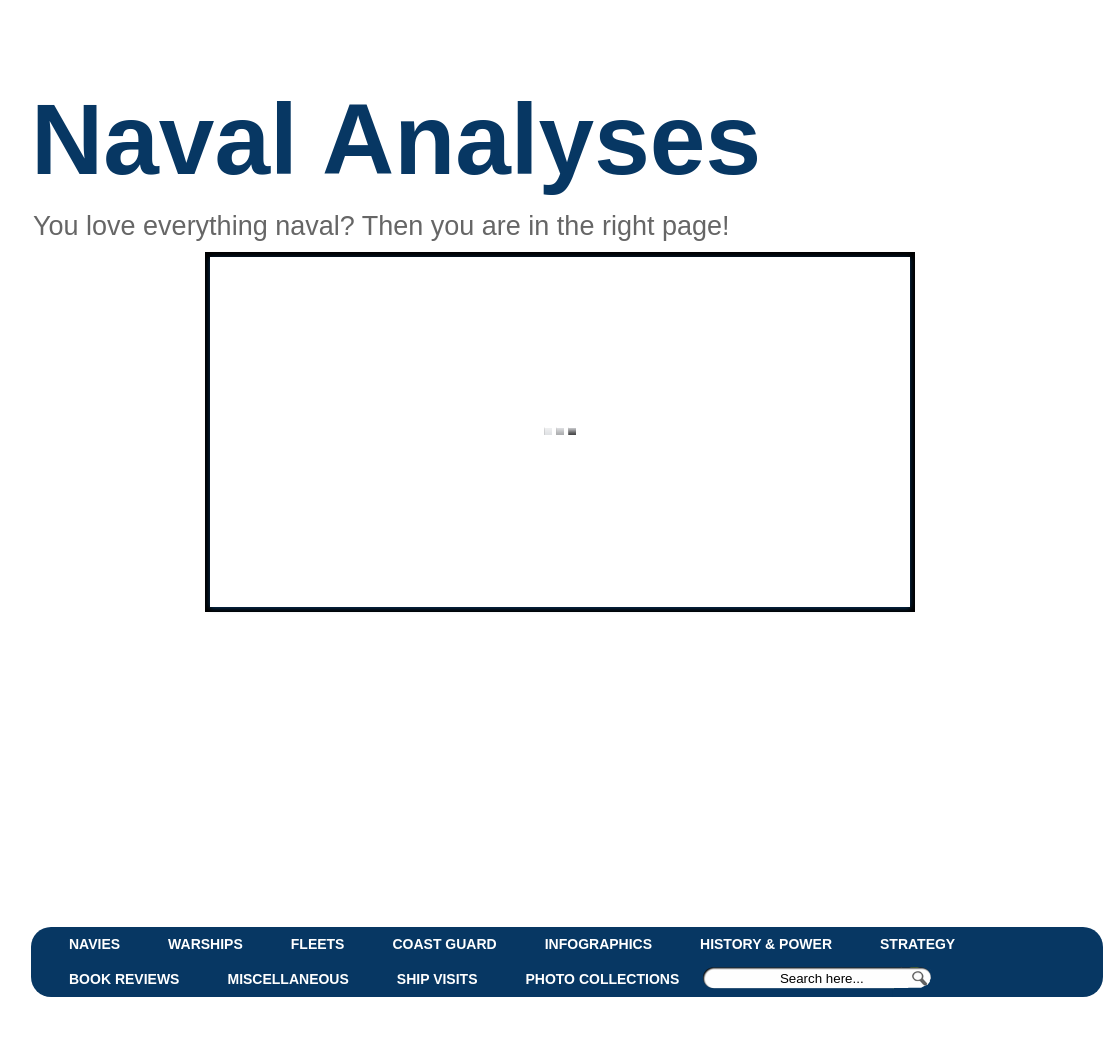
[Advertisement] (516, 767)
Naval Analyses (396, 139)
